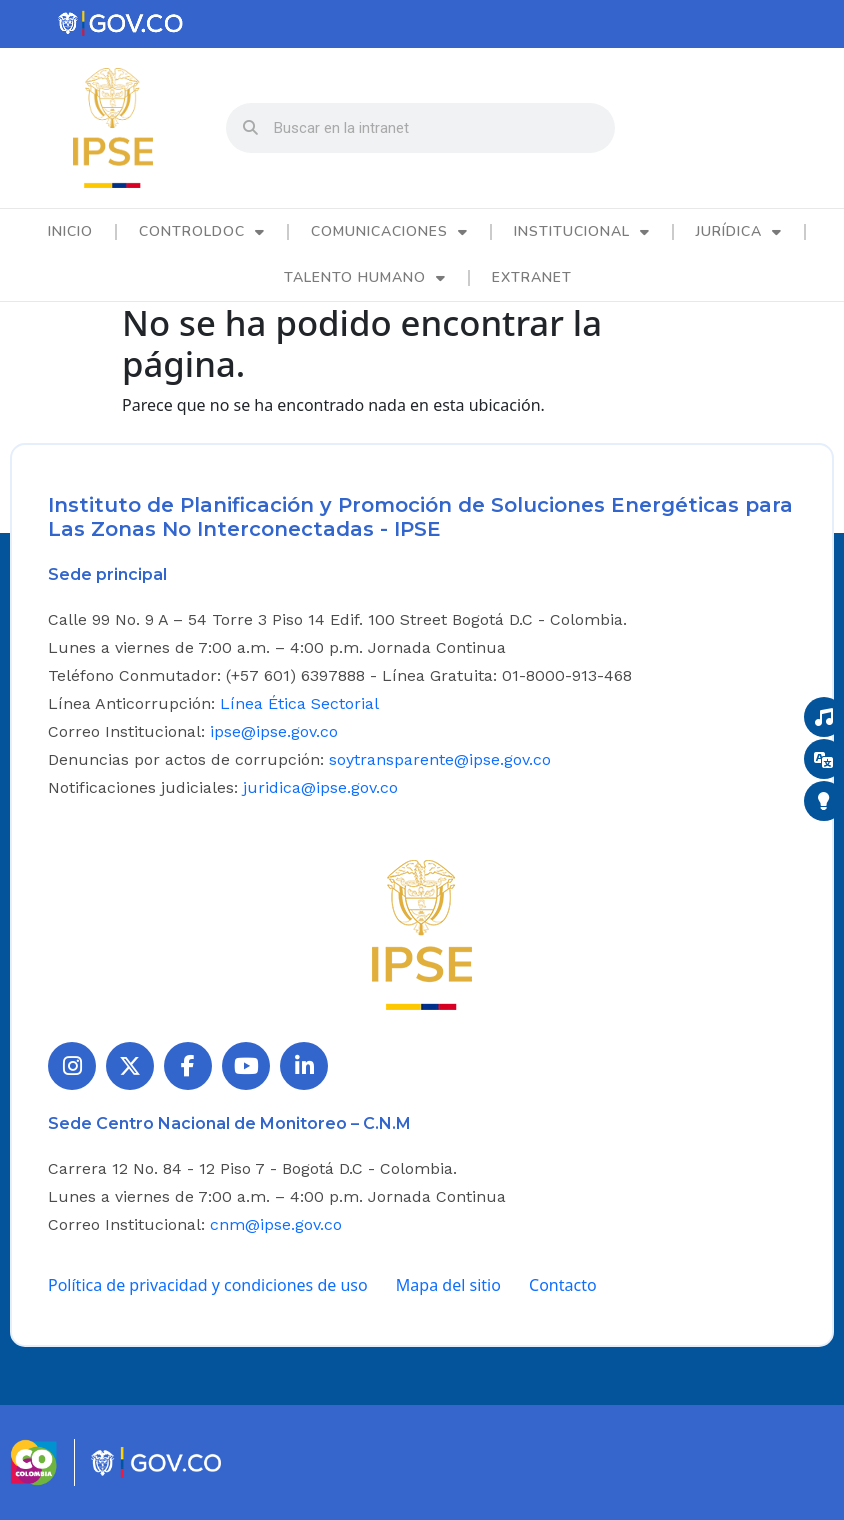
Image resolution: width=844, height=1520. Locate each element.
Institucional (582, 232)
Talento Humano (365, 278)
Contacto (563, 1285)
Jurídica (739, 232)
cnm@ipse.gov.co (276, 1224)
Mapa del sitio (448, 1285)
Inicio (70, 231)
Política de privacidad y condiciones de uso (208, 1285)
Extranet (532, 277)
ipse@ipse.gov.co (274, 731)
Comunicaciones (389, 232)
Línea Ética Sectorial (299, 703)
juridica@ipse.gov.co (320, 787)
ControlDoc (202, 232)
